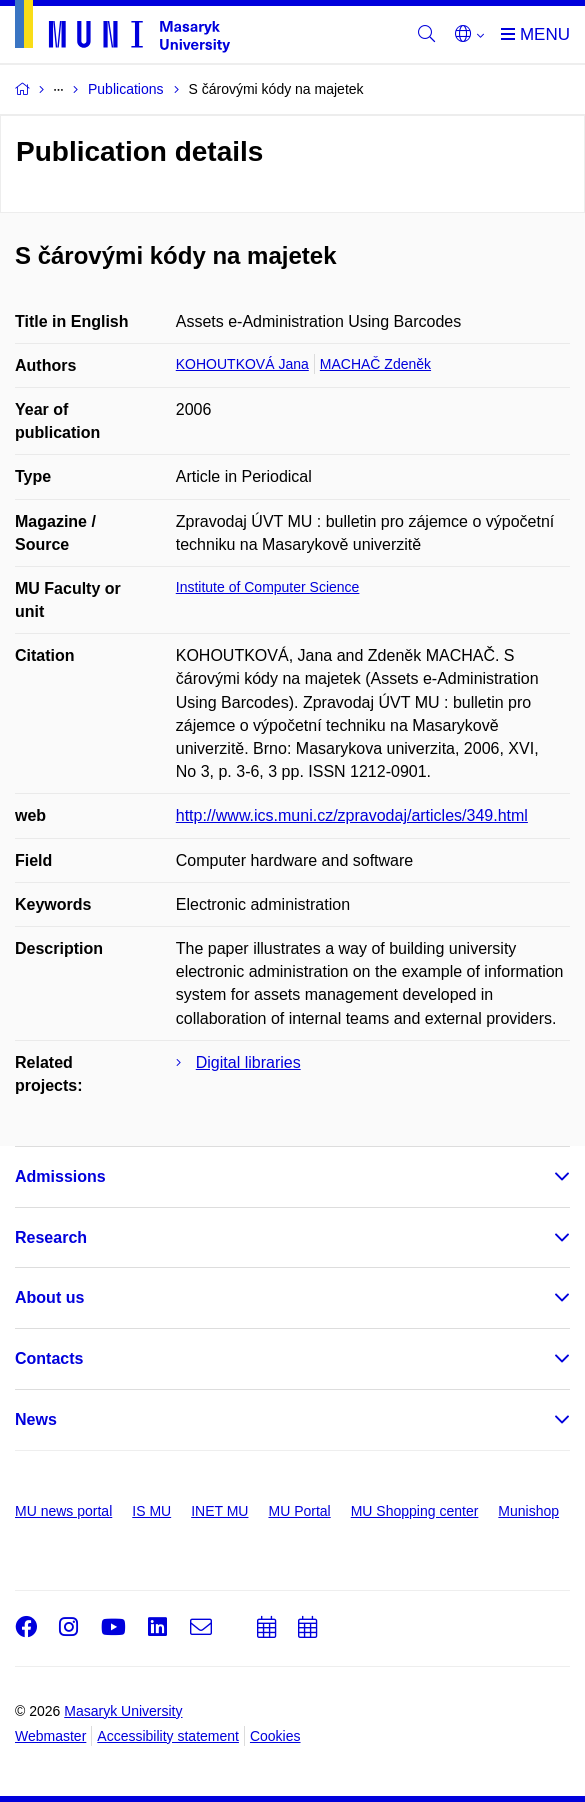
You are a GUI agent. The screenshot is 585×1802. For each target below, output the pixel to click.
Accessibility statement (168, 1736)
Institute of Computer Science (268, 587)
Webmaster (50, 1736)
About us (49, 1297)
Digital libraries (248, 1062)
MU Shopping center (415, 1511)
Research (51, 1237)
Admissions (60, 1176)
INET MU (219, 1511)
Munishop (528, 1511)
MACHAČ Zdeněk (375, 364)
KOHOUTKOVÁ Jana (242, 364)
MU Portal (299, 1511)
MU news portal (63, 1511)
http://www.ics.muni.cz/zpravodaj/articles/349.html (352, 815)
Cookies (275, 1736)
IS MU (151, 1511)
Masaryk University (123, 1711)
